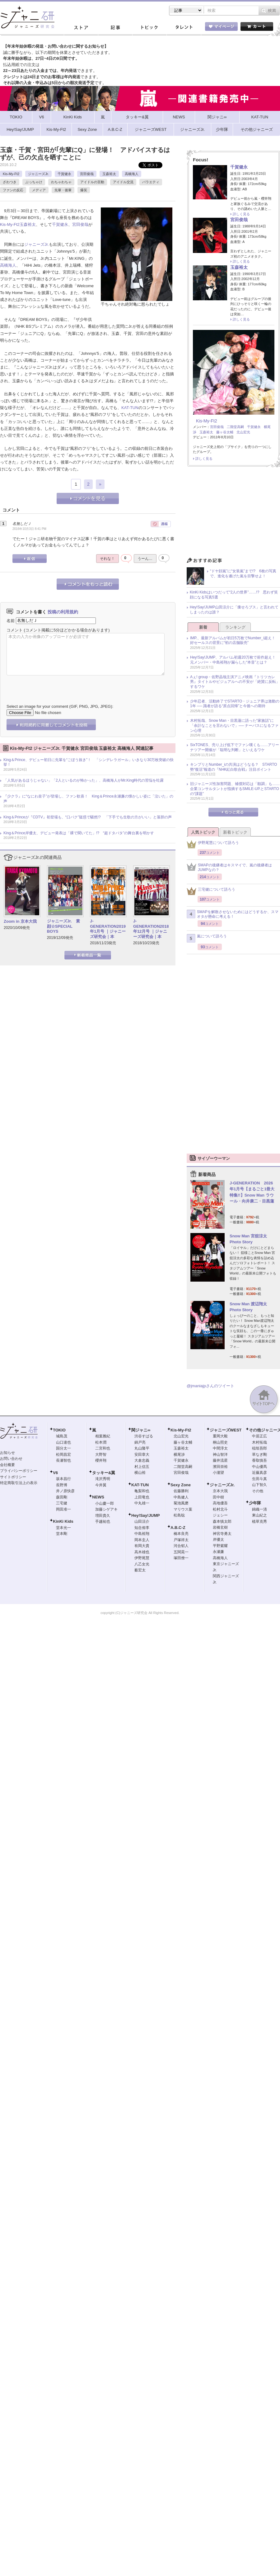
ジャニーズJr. (38, 174)
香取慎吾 (259, 1460)
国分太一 (63, 1448)
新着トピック (235, 832)
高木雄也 (141, 1552)
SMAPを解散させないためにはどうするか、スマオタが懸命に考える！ (232, 914)
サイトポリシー (13, 1477)
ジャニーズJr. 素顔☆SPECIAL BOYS (63, 926)
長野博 (61, 1485)
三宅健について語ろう (211, 891)
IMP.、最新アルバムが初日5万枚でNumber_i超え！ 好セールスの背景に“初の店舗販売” (234, 640)
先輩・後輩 (63, 190)
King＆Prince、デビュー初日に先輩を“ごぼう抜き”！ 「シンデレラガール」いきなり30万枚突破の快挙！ (88, 762)
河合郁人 (181, 1546)
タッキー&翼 (103, 1472)
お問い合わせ (11, 1458)
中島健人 (181, 1497)
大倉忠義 (141, 1460)
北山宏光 (243, 432)
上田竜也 (141, 1497)
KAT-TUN (129, 407)
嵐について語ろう (207, 938)
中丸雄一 (141, 1503)
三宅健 (61, 1503)
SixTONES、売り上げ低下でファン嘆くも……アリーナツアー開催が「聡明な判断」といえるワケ (234, 747)
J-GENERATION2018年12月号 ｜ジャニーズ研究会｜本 (151, 929)
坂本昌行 (63, 1479)
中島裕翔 (141, 1533)
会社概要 (7, 1465)
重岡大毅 (220, 1436)
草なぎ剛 (259, 1454)
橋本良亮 (181, 1533)
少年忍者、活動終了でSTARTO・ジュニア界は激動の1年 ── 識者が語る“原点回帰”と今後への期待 (234, 703)
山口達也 (63, 1442)
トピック (149, 28)
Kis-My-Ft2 (11, 174)
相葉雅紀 (102, 1436)
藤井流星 (220, 1460)
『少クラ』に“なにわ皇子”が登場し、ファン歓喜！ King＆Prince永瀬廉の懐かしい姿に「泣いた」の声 (88, 798)
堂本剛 (61, 1533)
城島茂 (61, 1436)
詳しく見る (241, 214)
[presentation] (54, 685)
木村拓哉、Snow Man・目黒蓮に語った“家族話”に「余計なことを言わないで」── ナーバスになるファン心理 (234, 725)
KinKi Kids (63, 1521)
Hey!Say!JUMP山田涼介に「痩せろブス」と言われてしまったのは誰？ (234, 609)
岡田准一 (63, 1509)
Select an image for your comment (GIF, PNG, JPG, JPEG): (60, 706)
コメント (15, 630)
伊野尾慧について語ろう (213, 844)
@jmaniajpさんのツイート (210, 1385)
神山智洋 (220, 1454)
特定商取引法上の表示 (18, 1483)
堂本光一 (63, 1528)
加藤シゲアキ (106, 1509)
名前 (11, 620)
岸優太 (218, 1539)
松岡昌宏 (63, 1454)
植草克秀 (259, 1521)
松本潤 (100, 1442)
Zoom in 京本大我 (20, 921)
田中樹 (218, 1497)
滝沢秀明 (102, 1479)
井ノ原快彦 (65, 1491)
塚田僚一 (181, 1558)
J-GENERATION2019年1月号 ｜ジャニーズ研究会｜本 (108, 929)
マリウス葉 (183, 1509)
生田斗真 (259, 1479)
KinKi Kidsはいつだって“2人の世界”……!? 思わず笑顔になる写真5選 (234, 594)
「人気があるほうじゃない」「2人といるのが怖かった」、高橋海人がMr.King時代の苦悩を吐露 (83, 780)
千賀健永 (64, 174)
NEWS (98, 1497)
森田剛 (61, 1497)
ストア (81, 28)
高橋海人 (131, 174)
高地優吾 (220, 1503)
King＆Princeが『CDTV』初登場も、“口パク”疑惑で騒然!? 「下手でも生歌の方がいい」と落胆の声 (87, 817)
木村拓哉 (259, 1442)
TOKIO (59, 1430)
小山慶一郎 (104, 1503)
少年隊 (255, 1503)
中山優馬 (259, 1466)
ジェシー (220, 1515)
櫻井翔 (100, 1460)
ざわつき (9, 182)
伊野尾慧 (141, 1558)
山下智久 (259, 1485)
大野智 (100, 1454)
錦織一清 (259, 1509)
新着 (203, 627)
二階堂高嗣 (235, 427)
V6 (55, 1472)
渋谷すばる (143, 1436)
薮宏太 (140, 1570)
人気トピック (203, 832)
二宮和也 (102, 1448)
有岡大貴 (141, 1546)
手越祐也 (102, 1521)
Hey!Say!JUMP (145, 1515)
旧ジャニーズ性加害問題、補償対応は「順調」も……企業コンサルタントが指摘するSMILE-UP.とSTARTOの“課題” (235, 789)
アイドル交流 (123, 182)
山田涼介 (141, 1521)
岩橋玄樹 (220, 1527)
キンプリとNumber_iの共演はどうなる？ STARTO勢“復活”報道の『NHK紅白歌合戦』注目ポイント (233, 767)
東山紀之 (259, 1515)
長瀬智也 (63, 1460)
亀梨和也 (141, 1491)
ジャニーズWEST (226, 1430)
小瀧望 (218, 1472)
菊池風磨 (181, 1503)
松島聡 (179, 1515)
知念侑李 (141, 1528)
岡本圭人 (141, 1540)
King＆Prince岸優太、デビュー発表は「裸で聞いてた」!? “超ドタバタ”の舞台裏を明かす (78, 833)
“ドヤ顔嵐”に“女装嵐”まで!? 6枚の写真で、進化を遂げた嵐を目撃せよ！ (243, 573)
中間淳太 (220, 1448)
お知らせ (7, 1452)
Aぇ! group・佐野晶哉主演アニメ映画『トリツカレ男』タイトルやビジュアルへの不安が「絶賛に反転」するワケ (235, 682)
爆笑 (83, 190)
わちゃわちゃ (61, 182)
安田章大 (141, 1454)
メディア (39, 190)
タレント (183, 28)
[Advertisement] (233, 514)
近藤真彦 (259, 1472)
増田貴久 (102, 1515)
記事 (115, 28)
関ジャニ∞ (140, 1430)
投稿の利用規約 (63, 611)
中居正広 (259, 1436)
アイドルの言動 (92, 182)
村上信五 (141, 1466)
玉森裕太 (109, 174)
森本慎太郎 (222, 1521)
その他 (257, 1491)
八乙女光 (141, 1564)
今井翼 (100, 1485)
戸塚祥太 (181, 1540)
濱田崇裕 (220, 1466)
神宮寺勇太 (222, 1533)
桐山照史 (220, 1442)
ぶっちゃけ (33, 182)
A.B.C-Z (177, 1527)
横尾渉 (179, 1454)
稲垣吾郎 (259, 1448)
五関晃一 (181, 1552)
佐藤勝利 (181, 1491)
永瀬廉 (218, 1552)
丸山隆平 (141, 1448)
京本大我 (220, 1491)
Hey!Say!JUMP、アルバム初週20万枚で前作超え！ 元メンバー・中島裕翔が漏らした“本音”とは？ (234, 659)
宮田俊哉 (87, 174)
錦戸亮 (140, 1442)
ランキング (235, 627)
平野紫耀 (220, 1546)
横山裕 (140, 1472)
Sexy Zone (180, 1485)
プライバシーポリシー (18, 1471)
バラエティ (150, 182)
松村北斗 (220, 1509)
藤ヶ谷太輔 (224, 432)
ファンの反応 (13, 190)
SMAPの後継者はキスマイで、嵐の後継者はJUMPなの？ (229, 867)
